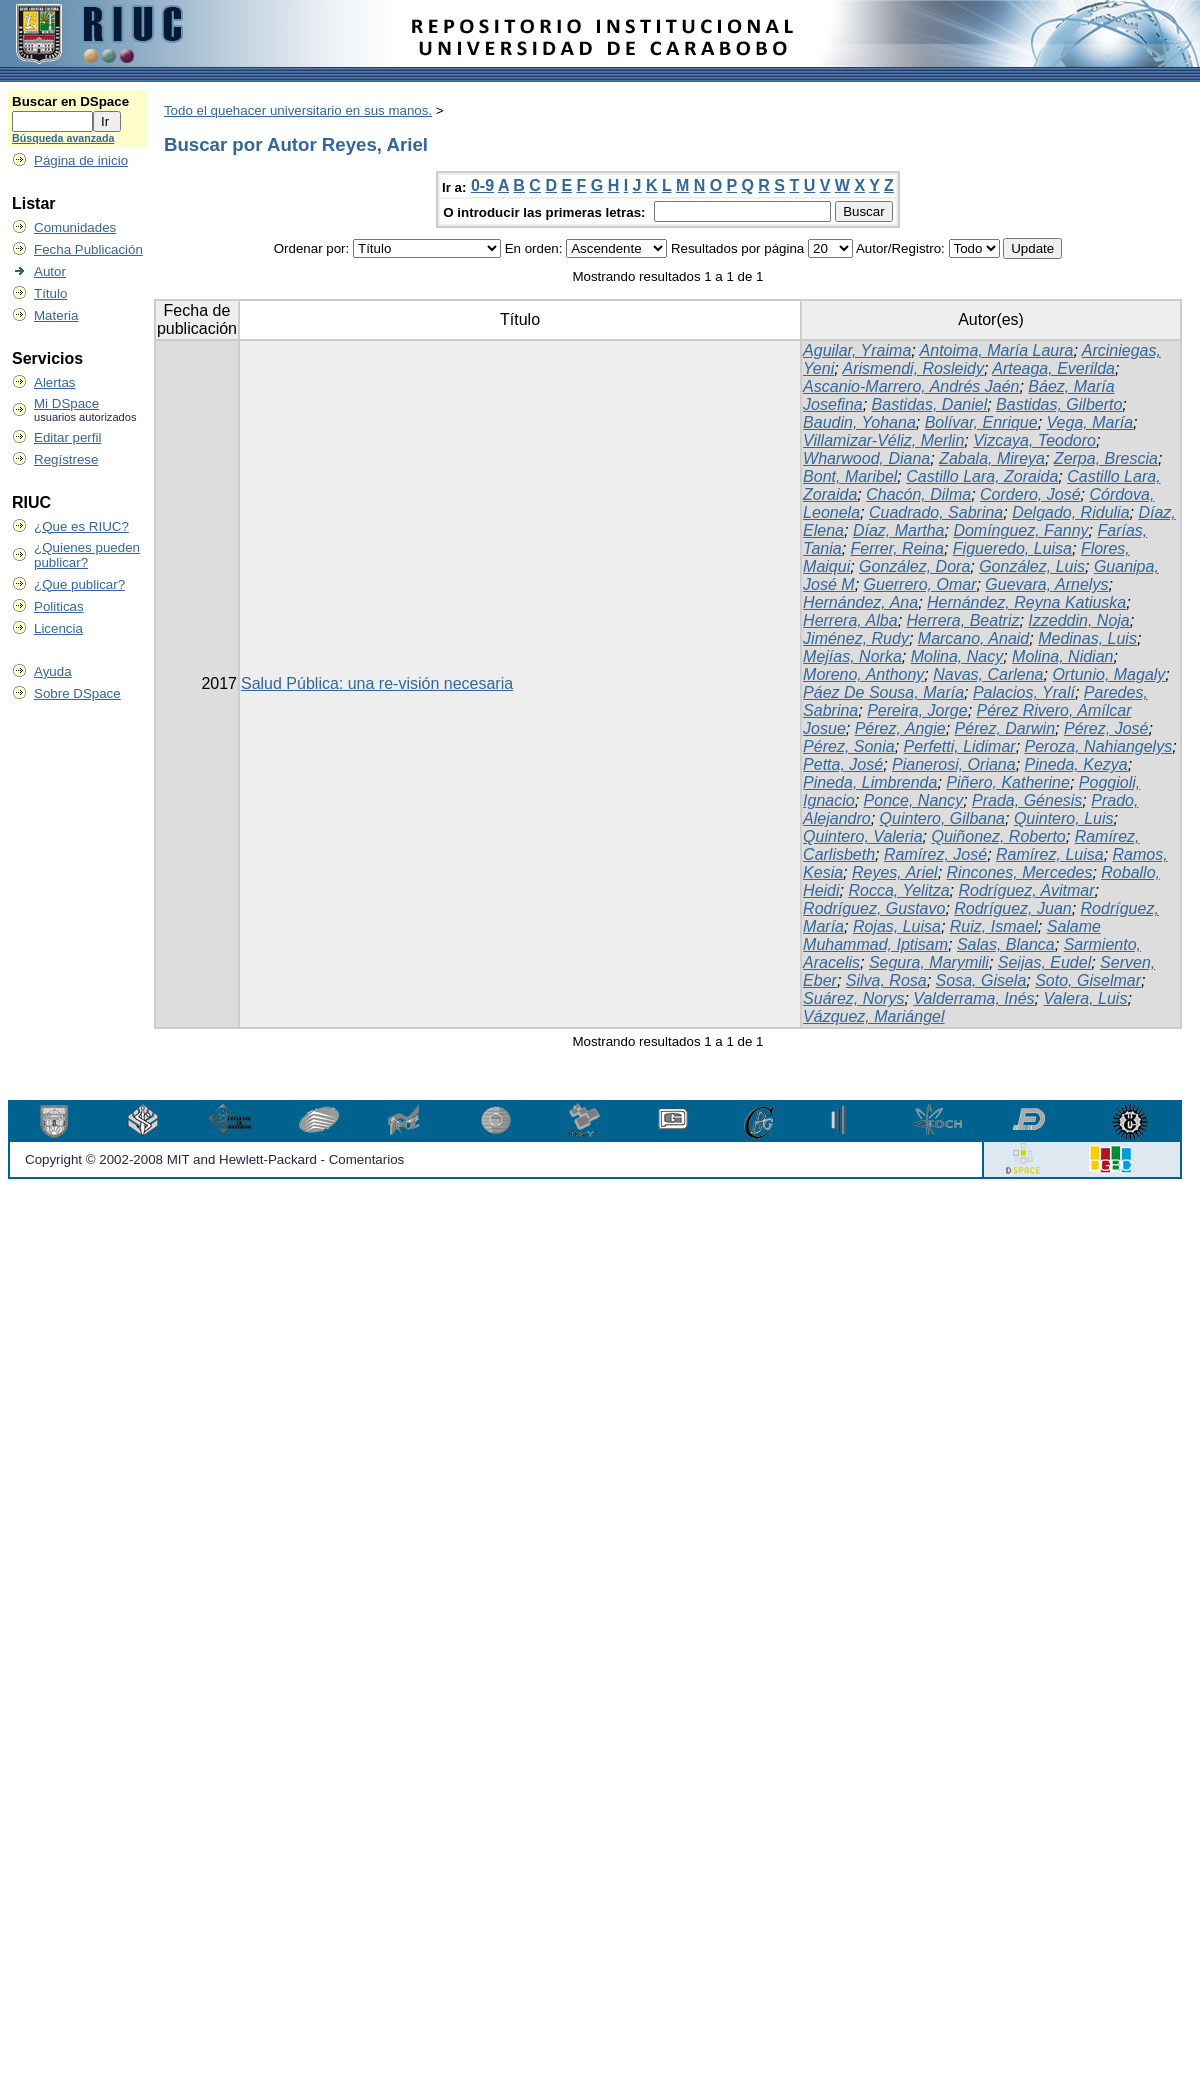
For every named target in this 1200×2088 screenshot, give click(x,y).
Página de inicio (81, 160)
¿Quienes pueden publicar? (87, 555)
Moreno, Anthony (863, 674)
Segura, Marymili (929, 962)
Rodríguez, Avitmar (1026, 890)
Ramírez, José (935, 854)
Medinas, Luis (1087, 638)
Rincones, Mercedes (1020, 872)
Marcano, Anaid (973, 638)
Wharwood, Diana (866, 458)
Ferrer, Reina (897, 548)
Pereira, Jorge (917, 710)
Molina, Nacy (957, 656)
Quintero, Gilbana (942, 818)
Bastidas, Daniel (930, 404)
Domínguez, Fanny (1020, 530)
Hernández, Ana (860, 602)
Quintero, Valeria (862, 836)
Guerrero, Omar (920, 584)
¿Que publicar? (79, 584)
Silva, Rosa (886, 980)
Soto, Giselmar (1088, 980)
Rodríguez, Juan (1012, 908)
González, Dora (914, 566)
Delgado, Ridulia (1070, 512)
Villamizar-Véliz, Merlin (883, 440)
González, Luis (1032, 566)
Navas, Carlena (988, 674)
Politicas (59, 606)
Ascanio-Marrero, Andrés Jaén (911, 386)
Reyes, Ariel (895, 872)
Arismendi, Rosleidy (913, 368)
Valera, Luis (1085, 998)
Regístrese (66, 459)
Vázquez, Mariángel (873, 1016)
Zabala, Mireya (992, 458)
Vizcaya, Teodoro (1034, 440)
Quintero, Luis (1064, 818)
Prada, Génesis (1027, 800)
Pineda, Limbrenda (870, 782)
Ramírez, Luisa (1050, 854)
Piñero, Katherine (1008, 782)
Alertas (54, 382)
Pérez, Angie (900, 728)
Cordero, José (1030, 494)
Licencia (58, 628)
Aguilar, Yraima (857, 350)
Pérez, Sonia (849, 746)
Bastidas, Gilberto (1059, 404)
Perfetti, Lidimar (960, 746)
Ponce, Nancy (914, 800)
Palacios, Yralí (1024, 692)
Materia (56, 315)
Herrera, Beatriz (963, 620)
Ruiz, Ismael (994, 926)
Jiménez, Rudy (856, 638)
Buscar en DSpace (70, 101)
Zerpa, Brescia (1106, 458)
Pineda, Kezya (1076, 764)
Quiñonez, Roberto (998, 836)
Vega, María (1090, 422)
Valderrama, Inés (973, 998)
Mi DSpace (66, 403)
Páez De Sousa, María (883, 692)
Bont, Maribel (850, 476)
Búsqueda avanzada (63, 138)
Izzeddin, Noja (1078, 620)
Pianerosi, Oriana (954, 764)
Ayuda (53, 671)
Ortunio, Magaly (1108, 674)
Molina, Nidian (1062, 656)
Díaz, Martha (899, 530)
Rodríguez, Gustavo (874, 908)
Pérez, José (1106, 728)
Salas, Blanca (1006, 944)
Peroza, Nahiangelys (1099, 746)
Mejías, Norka (852, 656)
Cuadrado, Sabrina (936, 512)
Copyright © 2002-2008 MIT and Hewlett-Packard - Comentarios (214, 1159)
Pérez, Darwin (1005, 728)
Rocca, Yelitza (898, 890)
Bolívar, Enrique (981, 422)
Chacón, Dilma (918, 494)
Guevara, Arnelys (1046, 584)
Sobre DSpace (77, 693)
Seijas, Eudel (1044, 962)
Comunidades (75, 227)
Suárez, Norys (853, 998)
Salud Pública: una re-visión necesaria (377, 683)
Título (50, 293)
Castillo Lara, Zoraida (982, 476)
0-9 (482, 185)
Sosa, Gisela (981, 980)
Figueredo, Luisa (1012, 548)
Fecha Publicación (88, 249)
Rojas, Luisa (897, 926)
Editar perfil (67, 437)
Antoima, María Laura (997, 350)
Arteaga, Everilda (1053, 368)
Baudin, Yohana (859, 422)
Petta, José (843, 764)
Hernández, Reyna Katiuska (1026, 602)
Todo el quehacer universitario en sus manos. (298, 110)
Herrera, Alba (850, 620)
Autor (50, 271)
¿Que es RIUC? (81, 526)
